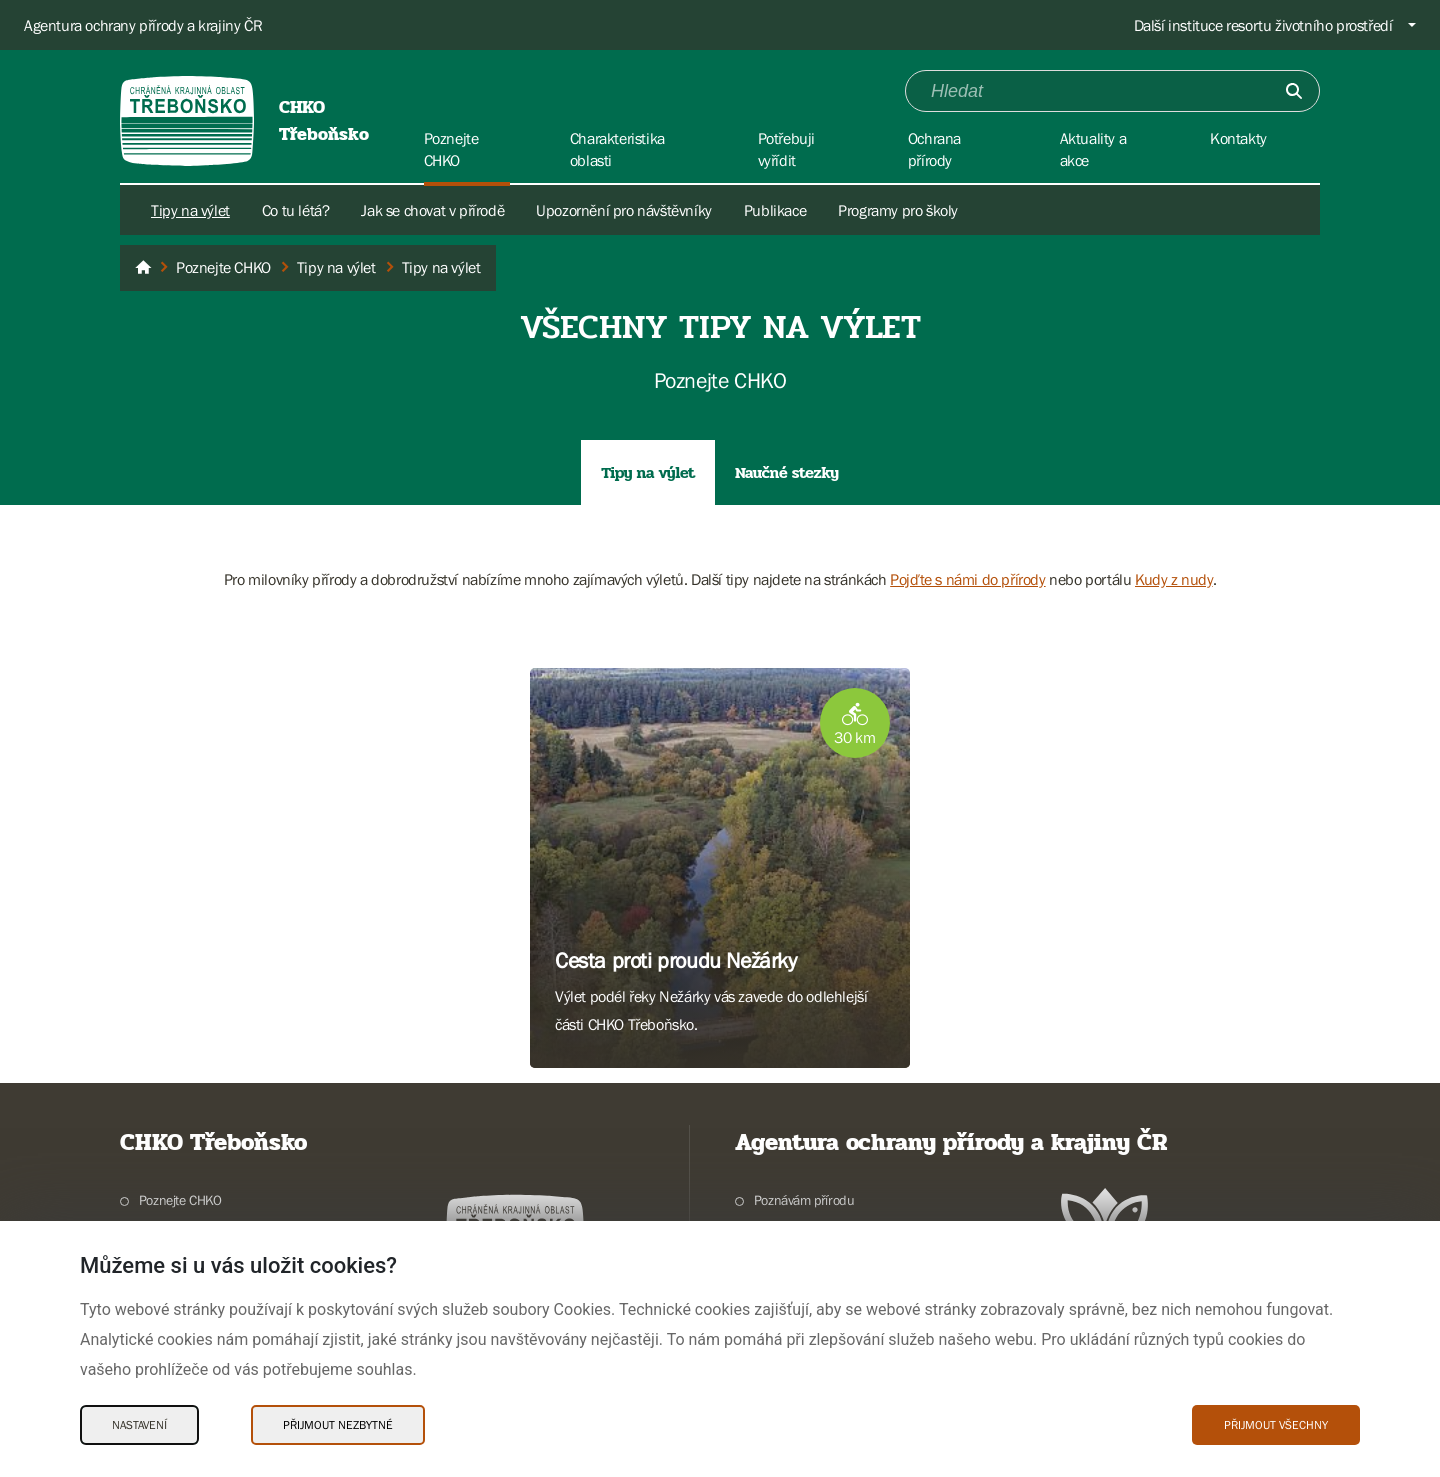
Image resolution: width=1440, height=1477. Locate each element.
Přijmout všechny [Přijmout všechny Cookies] (1276, 1425)
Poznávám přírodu (804, 1200)
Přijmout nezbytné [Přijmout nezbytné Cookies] (338, 1425)
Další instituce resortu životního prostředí (1263, 25)
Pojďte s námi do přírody (967, 579)
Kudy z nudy (1174, 579)
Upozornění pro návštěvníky (624, 210)
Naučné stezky (787, 472)
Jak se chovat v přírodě (432, 210)
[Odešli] (1294, 91)
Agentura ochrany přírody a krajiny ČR (143, 25)
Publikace (775, 210)
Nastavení (139, 1425)
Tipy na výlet (190, 210)
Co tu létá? (296, 210)
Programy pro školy (898, 210)
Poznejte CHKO (180, 1200)
